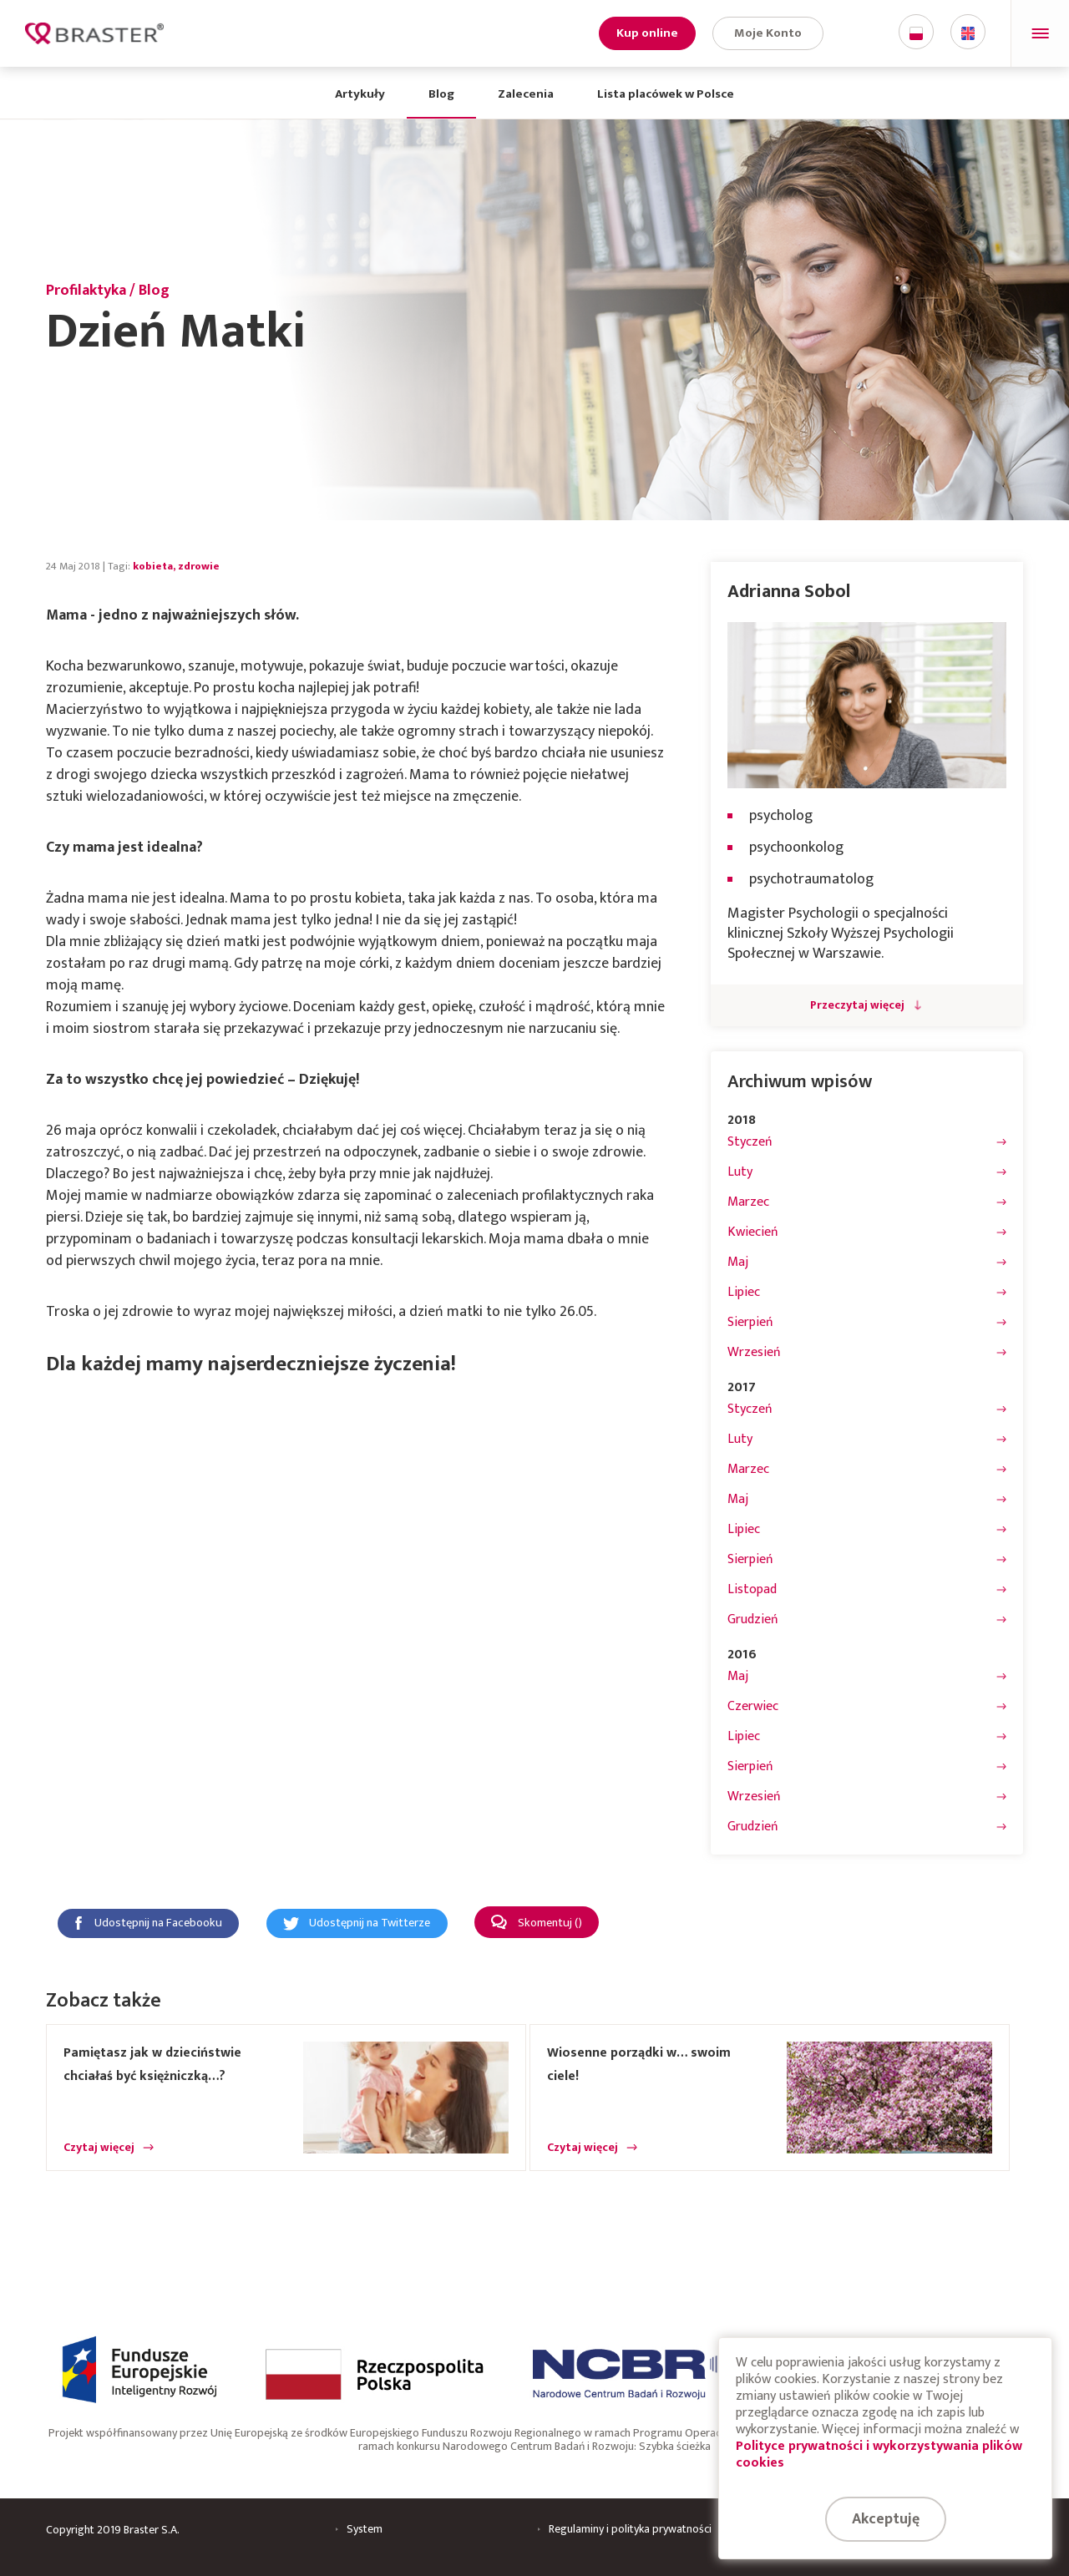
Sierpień (750, 1322)
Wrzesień (754, 1352)
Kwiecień (752, 1232)
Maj (737, 1262)
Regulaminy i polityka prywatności (630, 2528)
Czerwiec (752, 1706)
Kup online (647, 33)
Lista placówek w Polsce (665, 94)
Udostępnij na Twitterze (369, 1923)
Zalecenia (526, 94)
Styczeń (750, 1142)
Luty (739, 1172)
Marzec (748, 1202)
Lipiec (743, 1292)
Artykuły (360, 94)
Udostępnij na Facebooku (158, 1923)
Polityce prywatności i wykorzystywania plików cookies (879, 2454)
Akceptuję (886, 2519)
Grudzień (752, 1620)
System (365, 2528)
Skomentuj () (550, 1923)
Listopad (752, 1590)
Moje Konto (768, 33)
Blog (441, 94)
